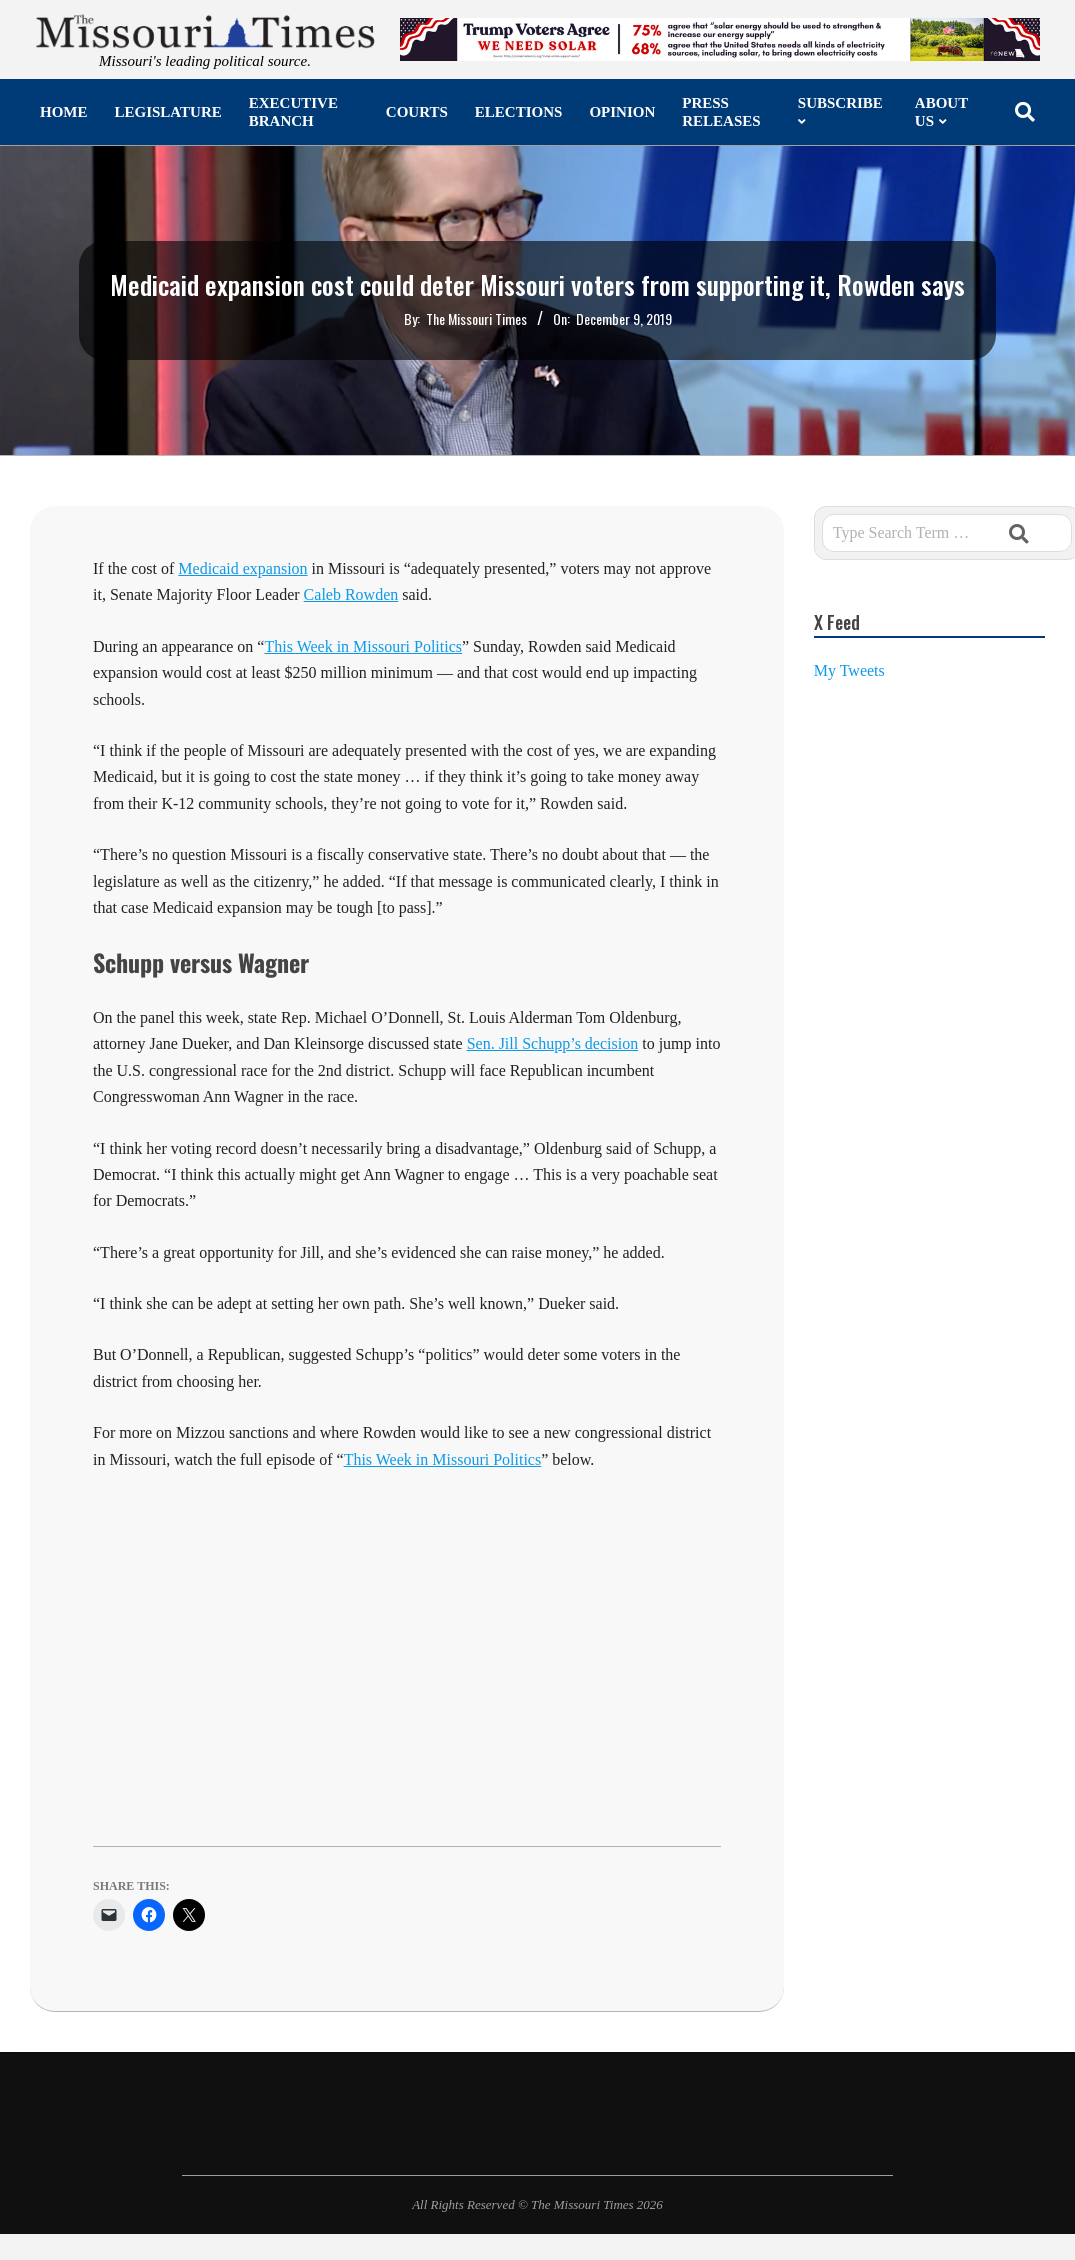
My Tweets (849, 670)
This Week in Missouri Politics (443, 1459)
